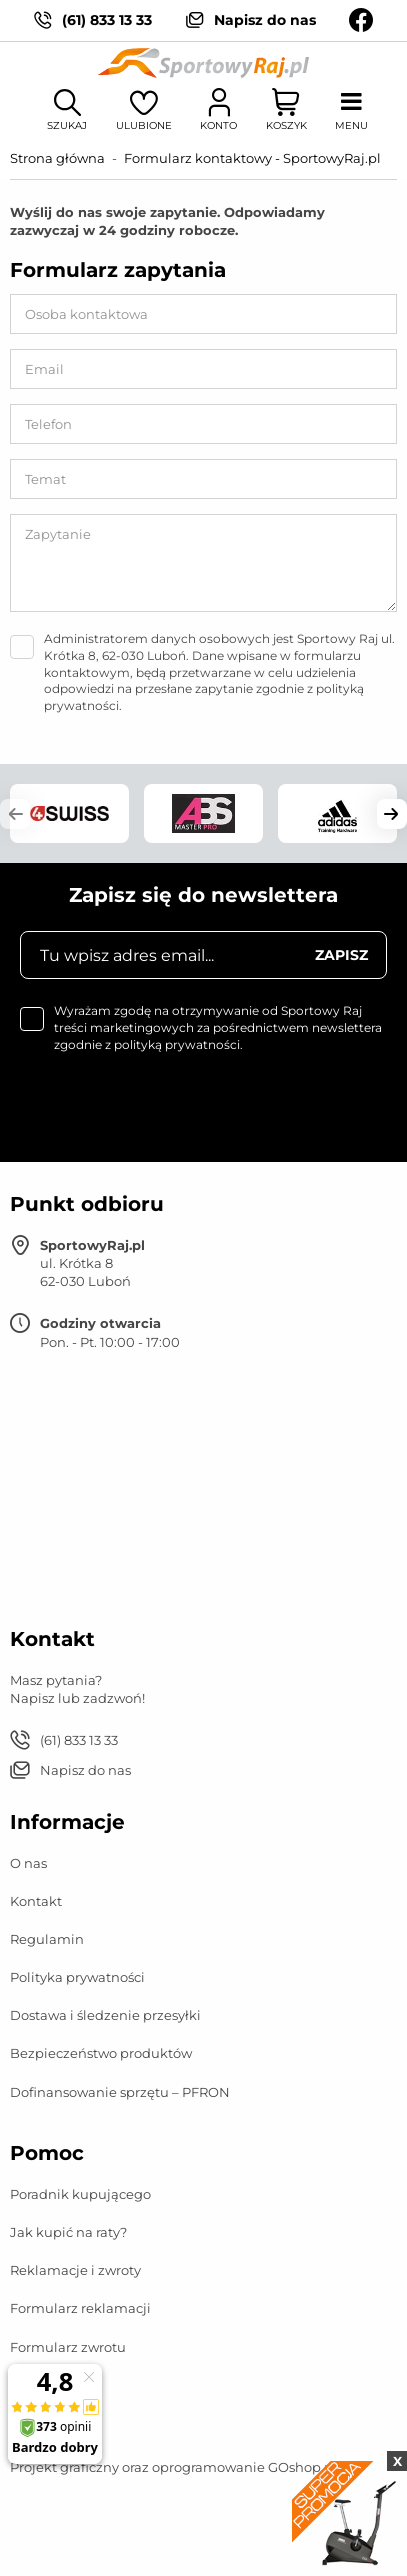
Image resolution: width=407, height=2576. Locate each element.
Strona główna (57, 158)
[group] (69, 814)
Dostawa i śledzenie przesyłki (105, 2015)
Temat (45, 479)
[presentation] (157, 1103)
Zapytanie (58, 534)
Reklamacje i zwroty (75, 2270)
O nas (28, 1863)
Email (44, 369)
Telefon (48, 424)
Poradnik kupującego (80, 2194)
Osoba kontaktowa (86, 314)
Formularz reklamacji (80, 2308)
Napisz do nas (265, 20)
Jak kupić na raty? (68, 2232)
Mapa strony (50, 2429)
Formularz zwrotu (68, 2347)
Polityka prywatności (77, 1977)
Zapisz (341, 955)
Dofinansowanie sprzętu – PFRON (120, 2092)
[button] (15, 814)
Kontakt (36, 1901)
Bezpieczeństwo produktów (101, 2053)
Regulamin (47, 1939)
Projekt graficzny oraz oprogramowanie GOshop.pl (173, 2467)
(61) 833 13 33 (107, 20)
